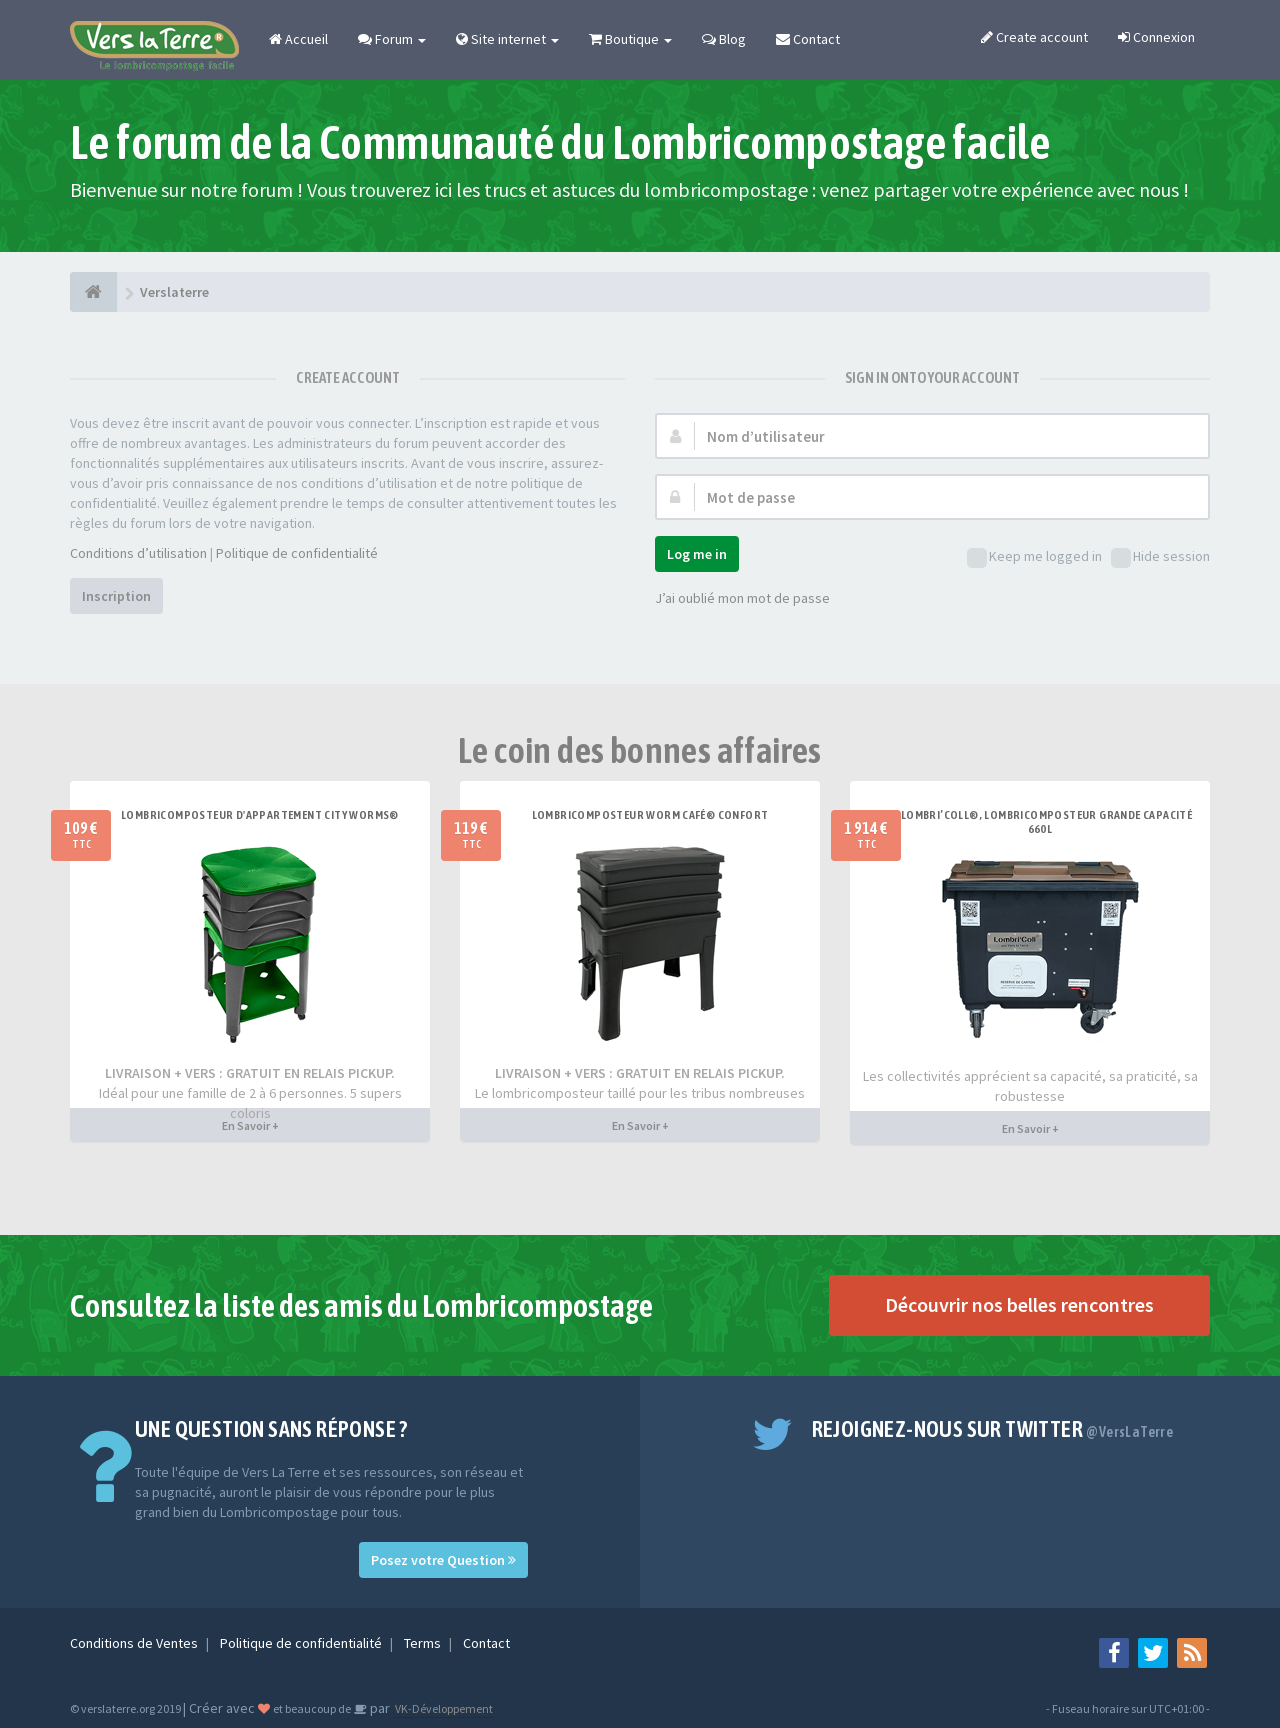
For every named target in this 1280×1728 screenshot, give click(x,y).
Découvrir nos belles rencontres (1019, 1304)
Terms (424, 1643)
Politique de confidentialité (297, 553)
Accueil (298, 39)
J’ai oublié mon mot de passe (742, 598)
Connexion (1156, 37)
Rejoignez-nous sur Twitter (993, 1429)
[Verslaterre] (93, 292)
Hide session (1160, 557)
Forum (392, 39)
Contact (808, 39)
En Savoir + (250, 1125)
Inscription (116, 596)
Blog (724, 39)
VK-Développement (443, 1708)
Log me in (697, 554)
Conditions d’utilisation (138, 553)
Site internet (507, 39)
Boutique (630, 39)
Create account (1034, 37)
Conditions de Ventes (135, 1643)
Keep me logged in (1034, 557)
